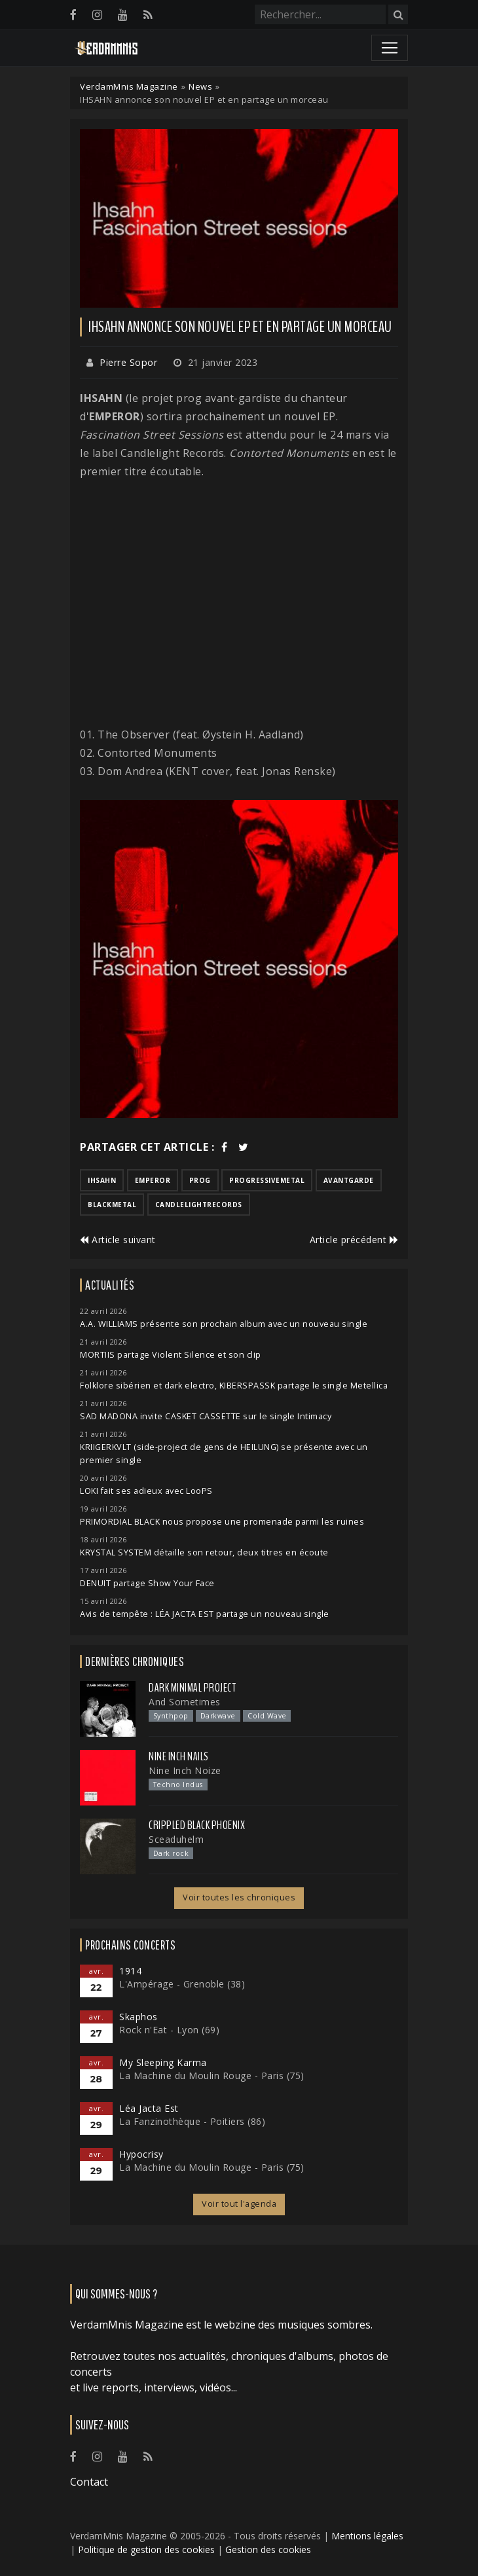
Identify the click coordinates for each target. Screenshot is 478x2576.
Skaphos (138, 2016)
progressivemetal (266, 1180)
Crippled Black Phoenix (197, 1825)
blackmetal (112, 1204)
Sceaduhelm (176, 1839)
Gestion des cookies (268, 2549)
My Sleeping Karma (163, 2062)
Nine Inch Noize (185, 1770)
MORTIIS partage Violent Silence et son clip (170, 1354)
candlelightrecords (198, 1204)
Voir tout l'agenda (239, 2203)
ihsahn (102, 1180)
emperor (153, 1180)
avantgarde (348, 1180)
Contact (89, 2482)
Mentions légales (367, 2536)
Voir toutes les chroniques (239, 1897)
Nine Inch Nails (179, 1756)
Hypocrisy (141, 2154)
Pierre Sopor (128, 362)
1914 (130, 1971)
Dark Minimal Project (192, 1688)
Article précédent (354, 1239)
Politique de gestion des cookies (146, 2549)
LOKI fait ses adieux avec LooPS (146, 1491)
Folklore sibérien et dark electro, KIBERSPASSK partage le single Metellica (234, 1385)
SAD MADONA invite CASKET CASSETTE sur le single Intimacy (205, 1416)
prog (200, 1180)
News (200, 86)
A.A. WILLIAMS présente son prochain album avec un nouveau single (223, 1324)
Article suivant (118, 1239)
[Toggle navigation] (389, 48)
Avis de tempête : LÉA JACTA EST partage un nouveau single (204, 1614)
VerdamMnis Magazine (129, 86)
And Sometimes (185, 1702)
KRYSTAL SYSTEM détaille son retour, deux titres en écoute (204, 1552)
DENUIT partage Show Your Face (147, 1583)
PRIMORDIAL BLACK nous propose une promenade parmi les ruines (222, 1521)
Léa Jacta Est (149, 2108)
